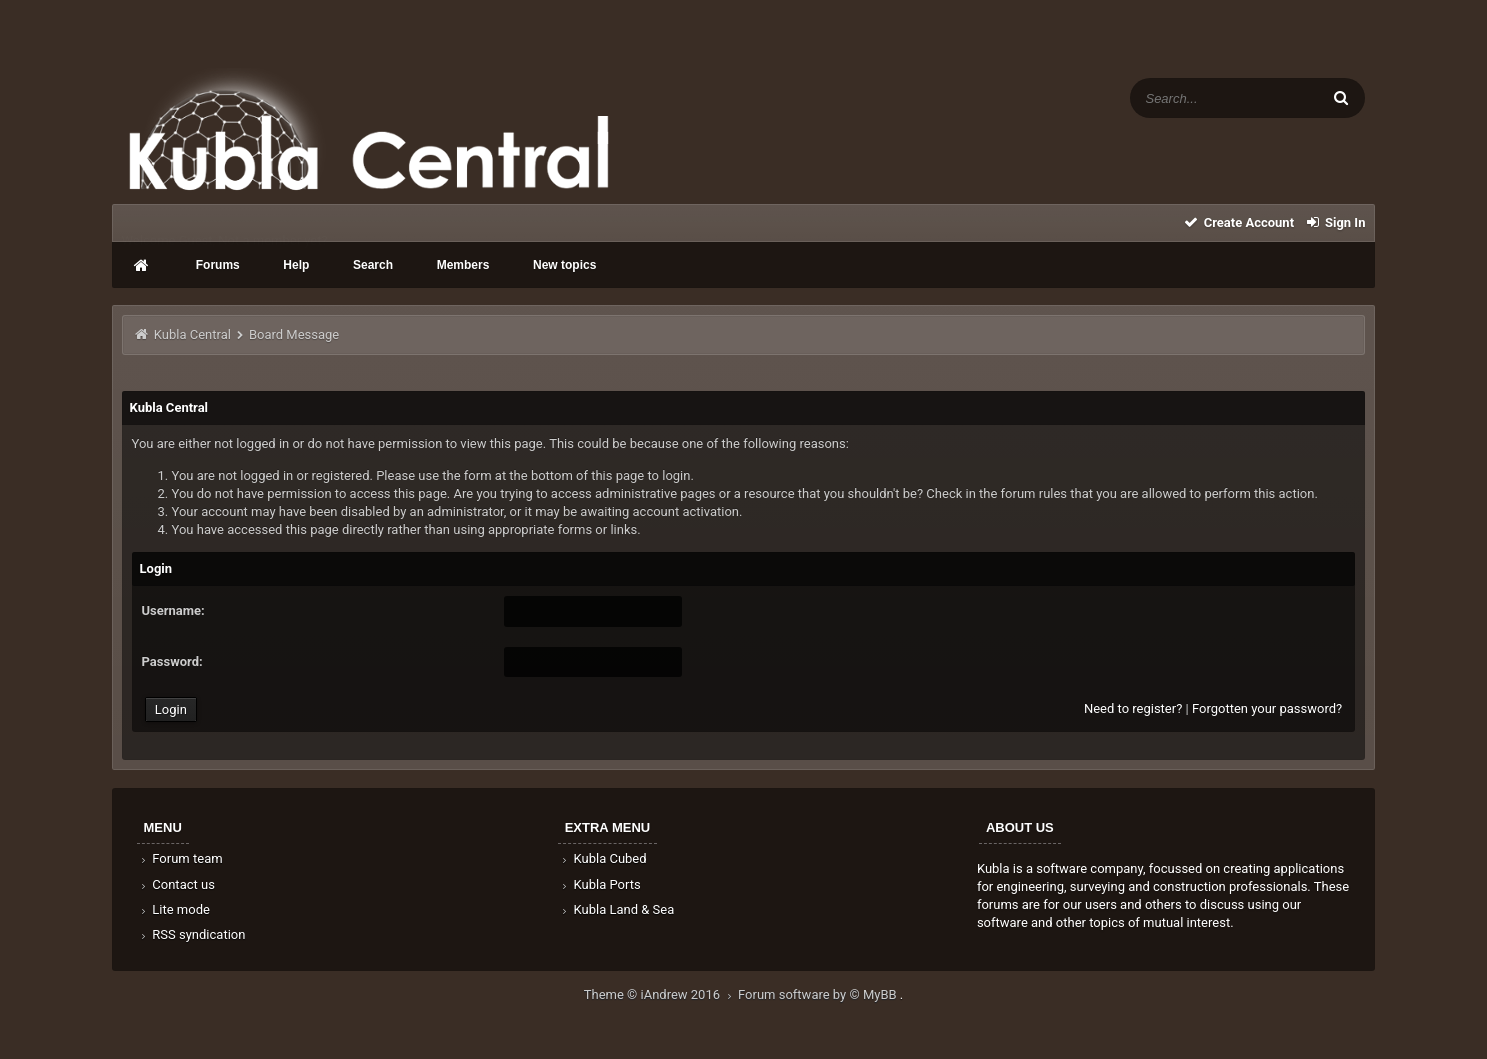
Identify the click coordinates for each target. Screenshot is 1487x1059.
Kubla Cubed (603, 858)
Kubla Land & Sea (617, 909)
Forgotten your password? (1267, 708)
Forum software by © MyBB (819, 994)
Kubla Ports (600, 884)
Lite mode (174, 909)
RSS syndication (192, 934)
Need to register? (1133, 708)
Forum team (180, 858)
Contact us (176, 884)
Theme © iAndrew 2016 (661, 994)
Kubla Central (192, 334)
